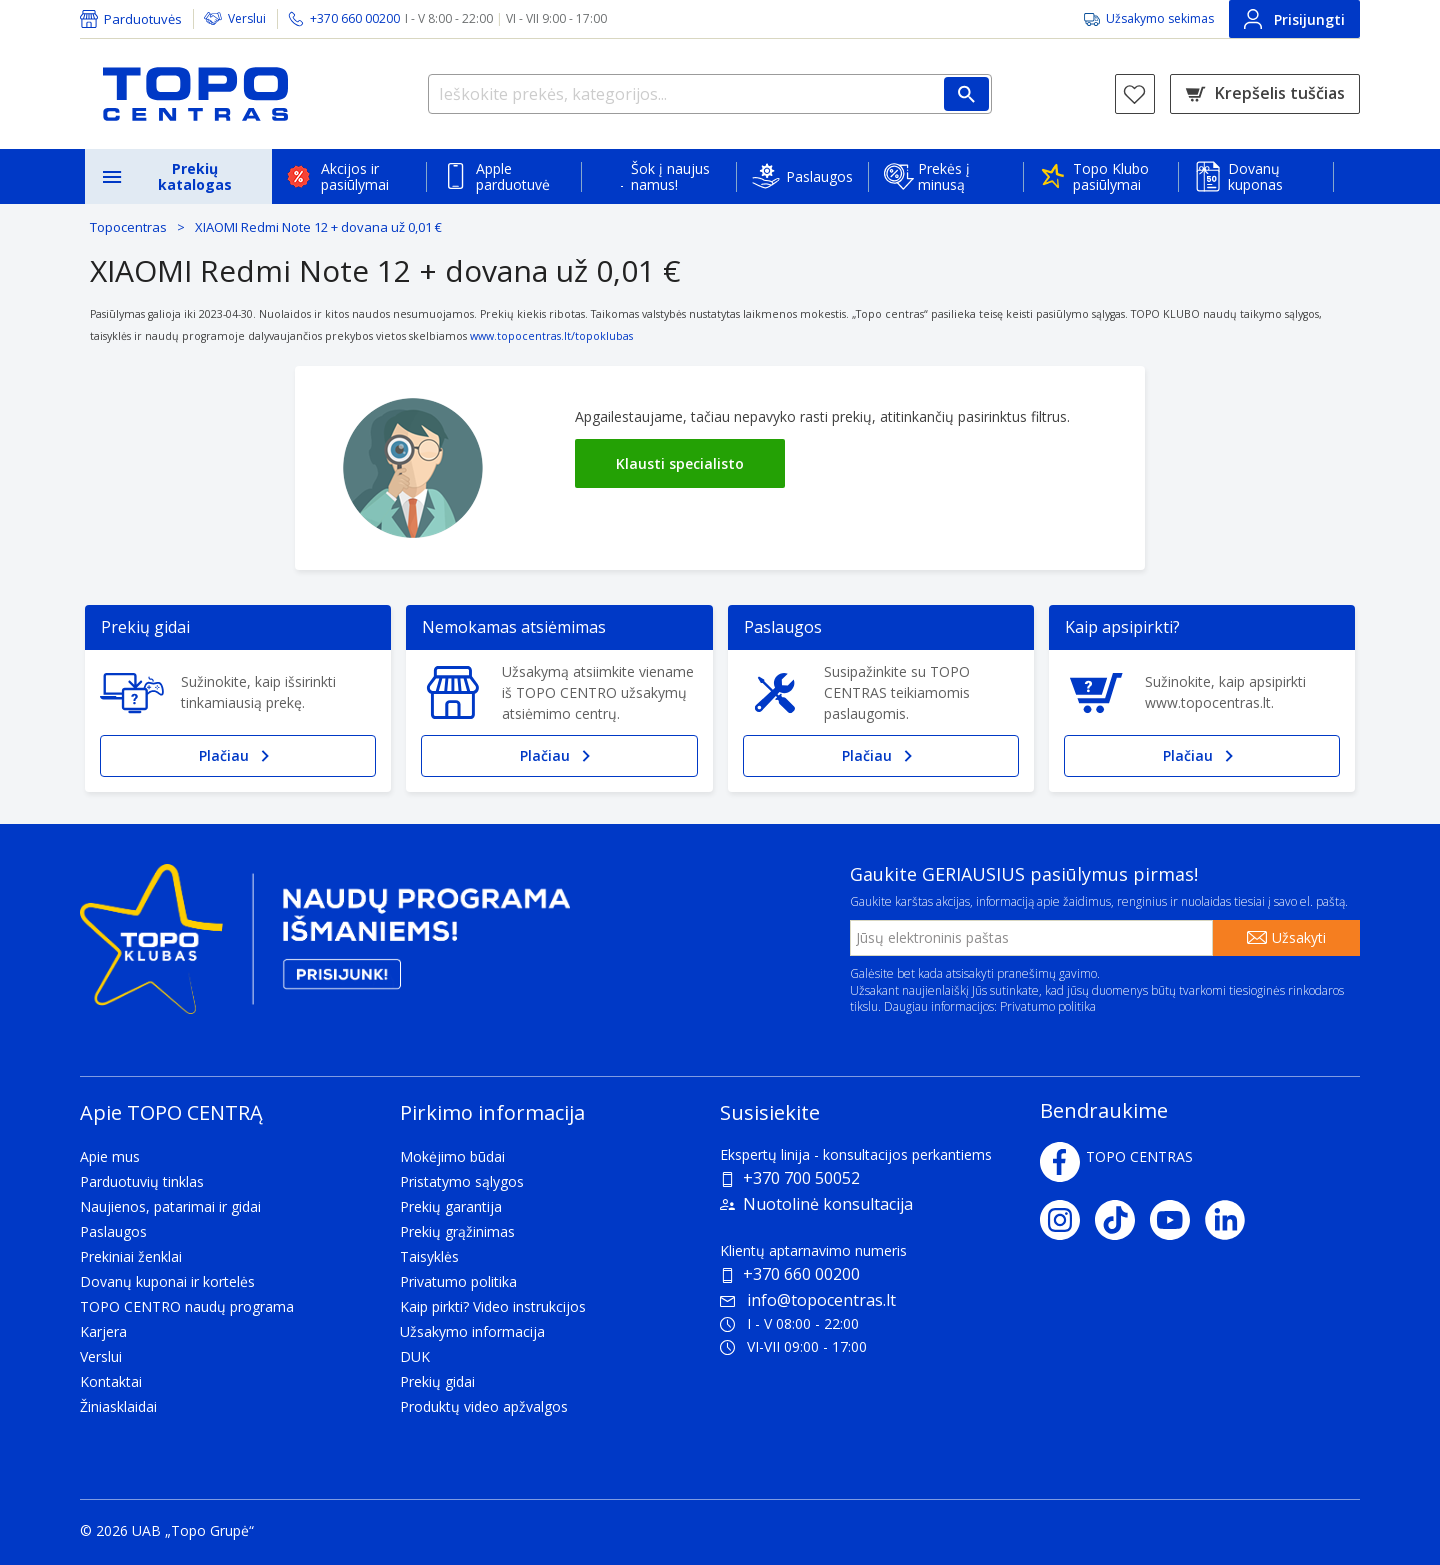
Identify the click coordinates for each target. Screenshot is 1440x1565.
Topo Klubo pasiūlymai (1111, 176)
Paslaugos (819, 176)
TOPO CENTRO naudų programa (187, 1306)
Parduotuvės (143, 19)
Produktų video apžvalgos (484, 1406)
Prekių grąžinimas (457, 1231)
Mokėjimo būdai (452, 1156)
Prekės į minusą (944, 176)
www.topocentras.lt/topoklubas (551, 336)
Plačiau (238, 756)
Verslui (247, 18)
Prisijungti (1294, 19)
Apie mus (110, 1156)
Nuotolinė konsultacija (828, 1204)
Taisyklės (429, 1256)
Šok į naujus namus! (670, 176)
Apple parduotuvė (513, 176)
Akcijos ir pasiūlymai (355, 176)
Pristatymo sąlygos (462, 1181)
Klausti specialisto (680, 463)
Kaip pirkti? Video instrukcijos (493, 1306)
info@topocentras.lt (808, 1300)
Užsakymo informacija (472, 1331)
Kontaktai (111, 1381)
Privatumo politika (1048, 1006)
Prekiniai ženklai (131, 1256)
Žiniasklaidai (118, 1406)
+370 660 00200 (801, 1274)
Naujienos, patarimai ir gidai (170, 1206)
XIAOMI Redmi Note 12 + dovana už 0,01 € (318, 227)
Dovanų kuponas (1255, 176)
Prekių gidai (437, 1381)
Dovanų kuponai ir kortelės (167, 1281)
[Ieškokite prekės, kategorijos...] (710, 94)
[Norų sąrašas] (1135, 94)
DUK (415, 1356)
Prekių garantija (451, 1206)
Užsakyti (1299, 937)
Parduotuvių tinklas (142, 1181)
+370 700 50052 (801, 1178)
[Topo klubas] (325, 946)
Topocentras (128, 227)
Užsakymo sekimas (1160, 18)
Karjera (103, 1331)
